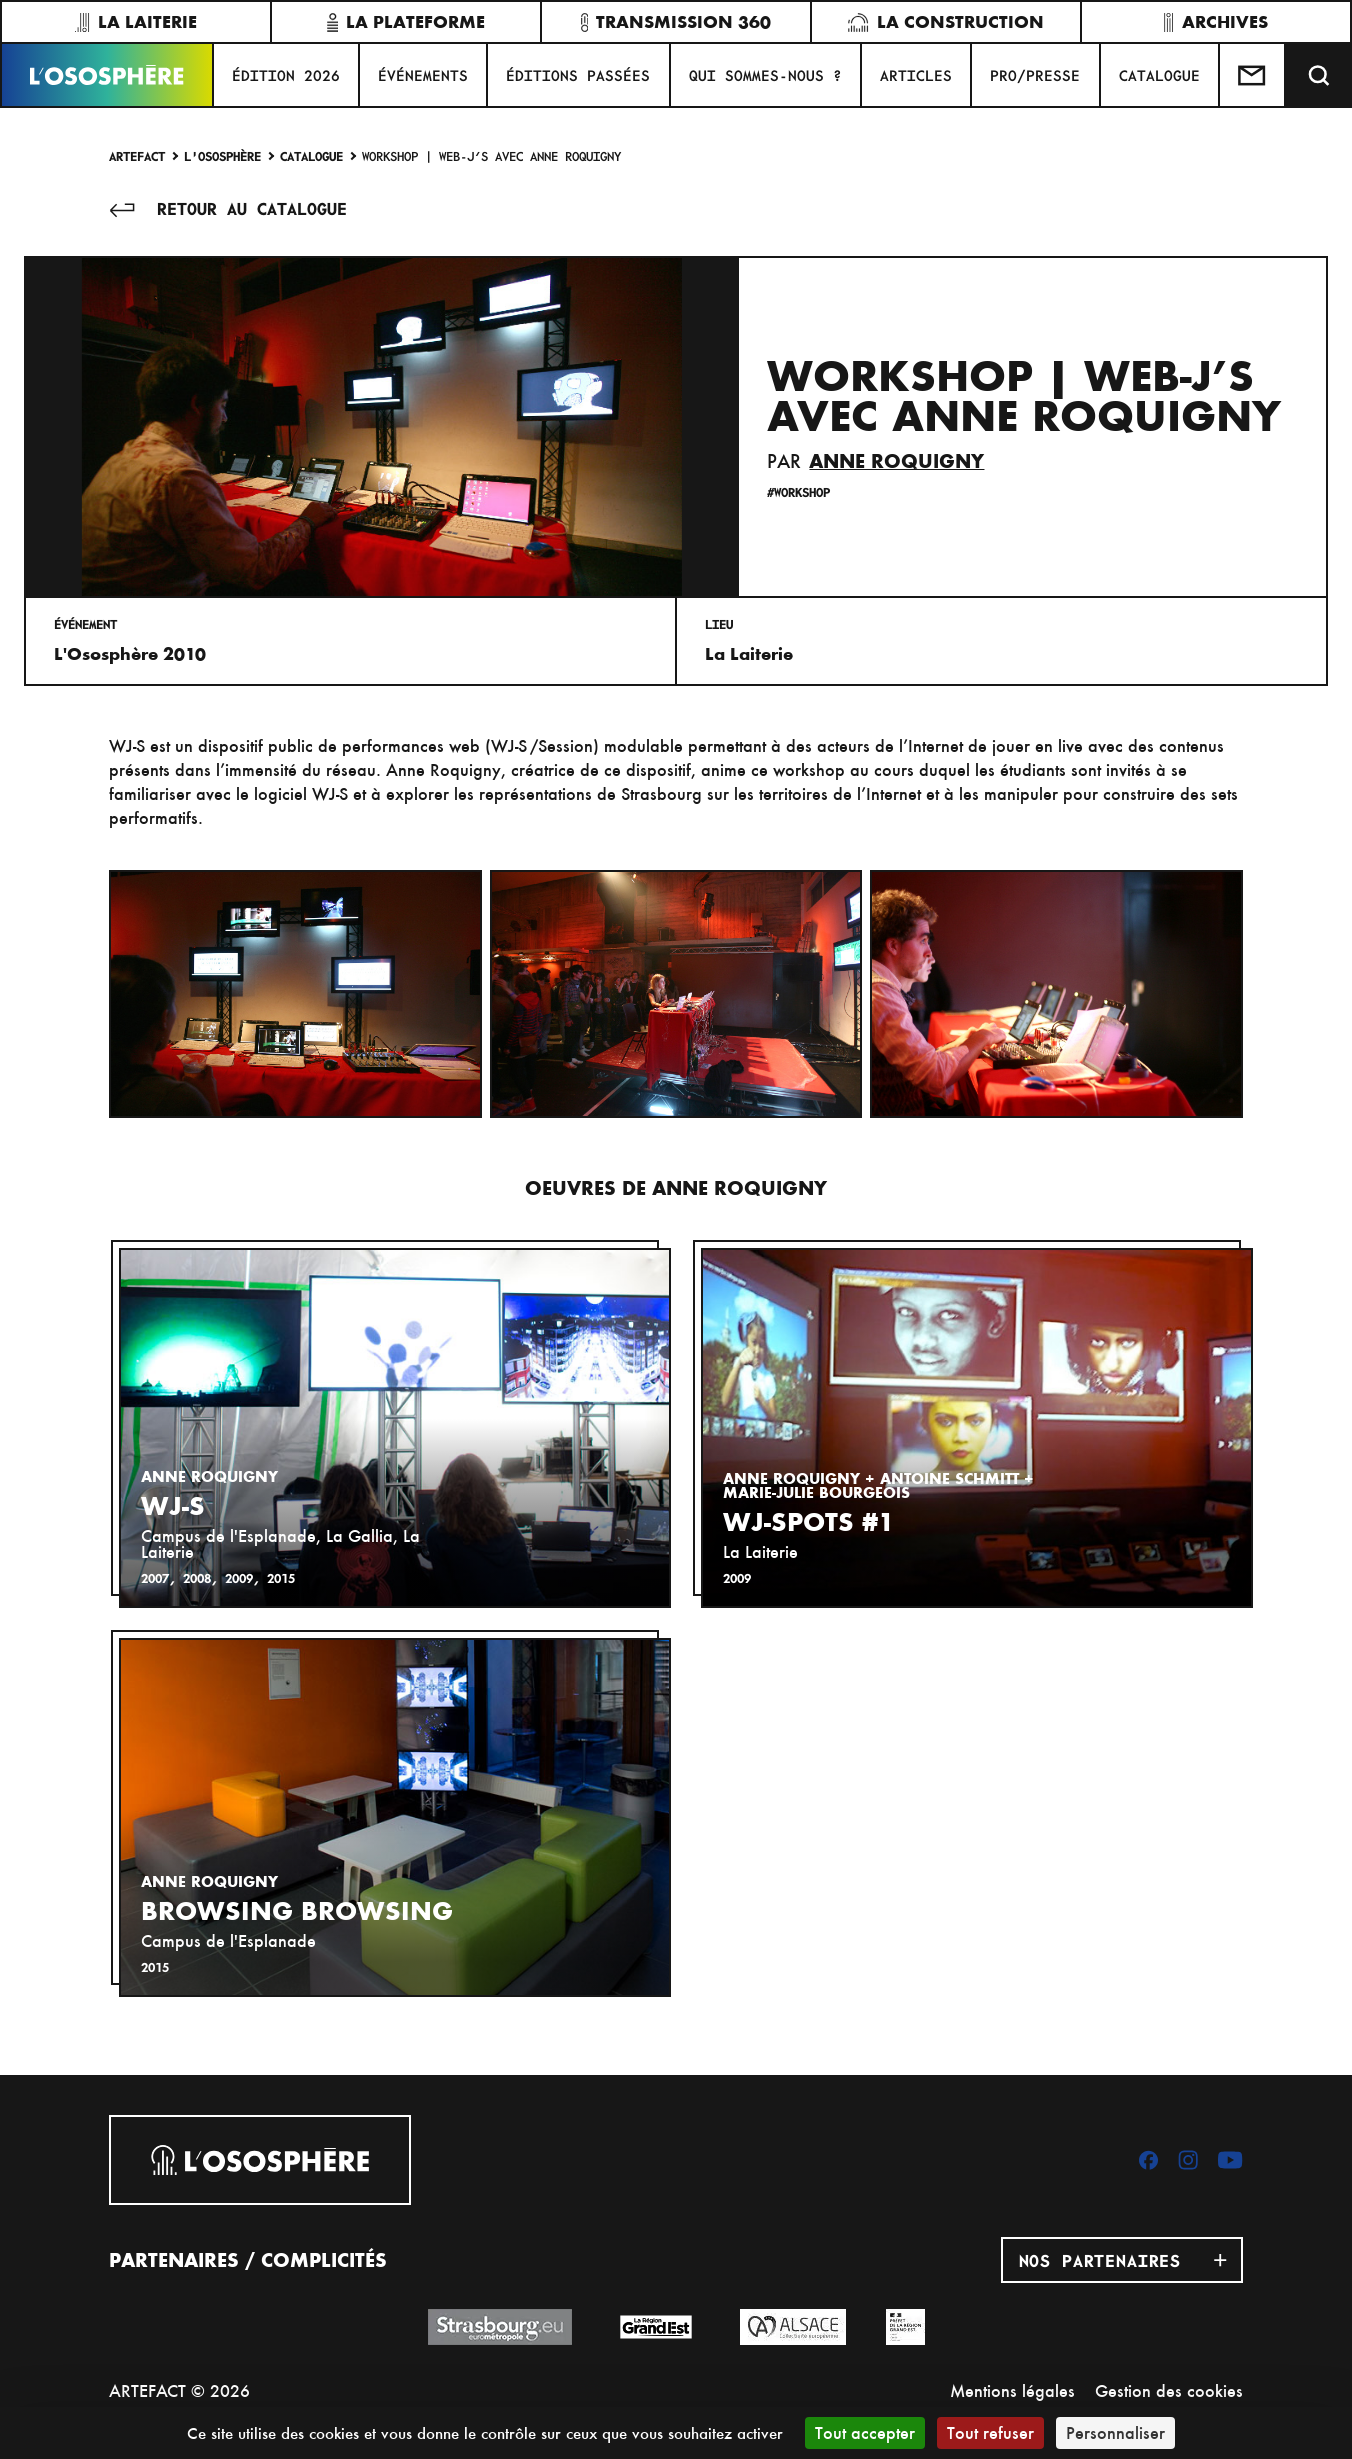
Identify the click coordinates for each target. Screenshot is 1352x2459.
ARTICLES (916, 75)
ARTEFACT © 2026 (179, 2390)
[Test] (1253, 75)
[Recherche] (1319, 75)
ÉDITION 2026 (286, 75)
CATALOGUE (1159, 75)
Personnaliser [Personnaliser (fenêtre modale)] (1115, 2432)
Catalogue (311, 155)
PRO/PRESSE (1035, 75)
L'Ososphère (222, 155)
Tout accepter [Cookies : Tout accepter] (865, 2432)
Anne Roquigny (896, 461)
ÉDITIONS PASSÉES (578, 75)
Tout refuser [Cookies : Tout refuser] (990, 2432)
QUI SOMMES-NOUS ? (765, 75)
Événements (423, 75)
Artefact (137, 155)
